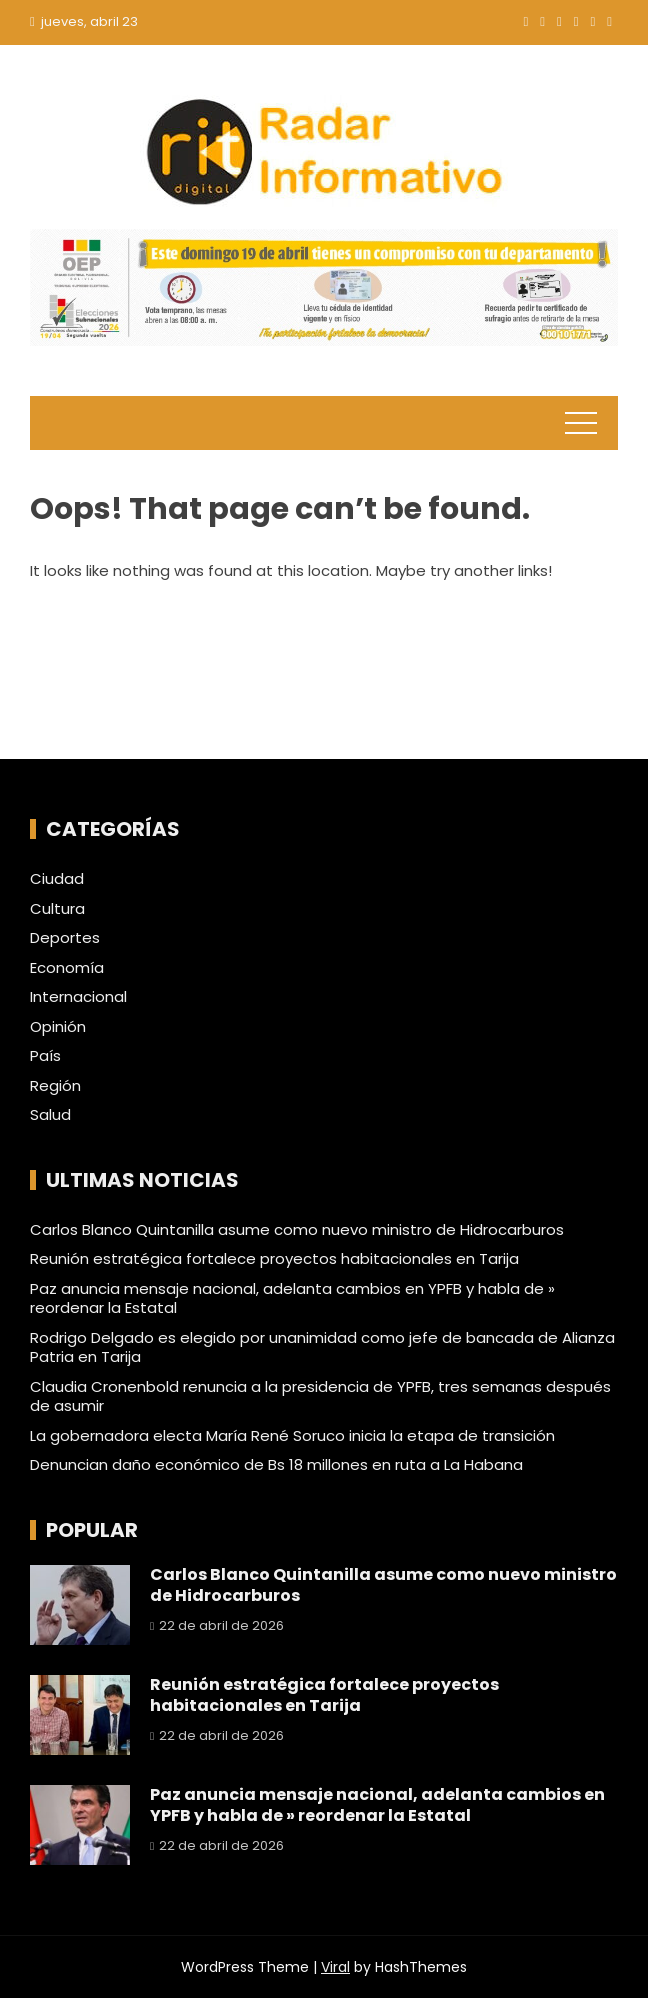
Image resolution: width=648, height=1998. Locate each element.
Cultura (57, 909)
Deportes (65, 938)
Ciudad (57, 879)
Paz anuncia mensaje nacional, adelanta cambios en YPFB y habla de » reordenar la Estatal (292, 1298)
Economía (67, 968)
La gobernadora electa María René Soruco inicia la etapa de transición (292, 1435)
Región (55, 1086)
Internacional (78, 997)
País (45, 1056)
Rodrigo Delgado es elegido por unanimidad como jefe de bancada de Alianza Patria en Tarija (322, 1347)
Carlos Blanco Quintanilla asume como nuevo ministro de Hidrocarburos (297, 1229)
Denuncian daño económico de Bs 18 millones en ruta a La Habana (276, 1464)
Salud (50, 1115)
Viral (335, 1967)
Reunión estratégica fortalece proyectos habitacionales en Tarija (274, 1258)
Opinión (58, 1027)
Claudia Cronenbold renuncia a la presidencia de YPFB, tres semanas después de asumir (320, 1396)
